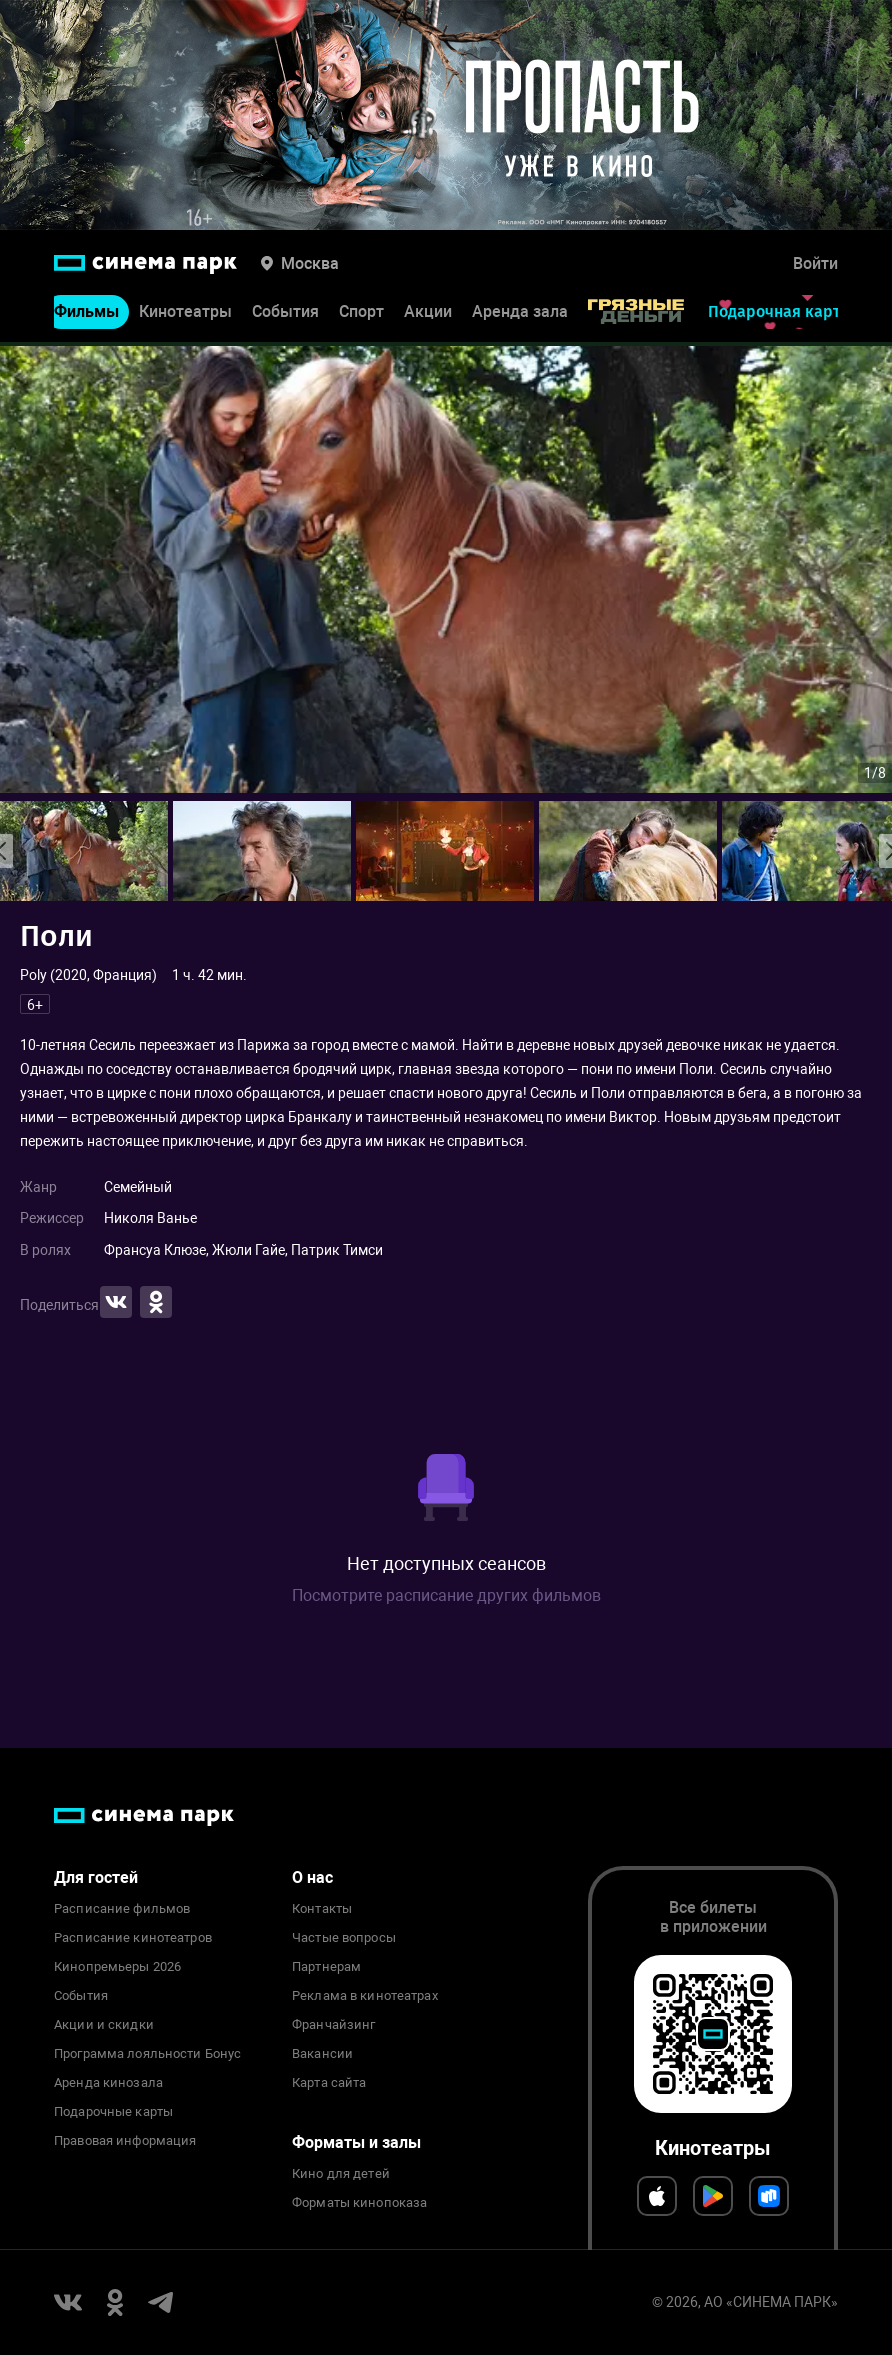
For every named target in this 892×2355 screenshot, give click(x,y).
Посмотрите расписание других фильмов (446, 1595)
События (285, 315)
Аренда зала (520, 315)
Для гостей (96, 1877)
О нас (312, 1877)
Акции (428, 315)
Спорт (361, 315)
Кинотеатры (185, 315)
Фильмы (86, 315)
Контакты (322, 1909)
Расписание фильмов (122, 1909)
